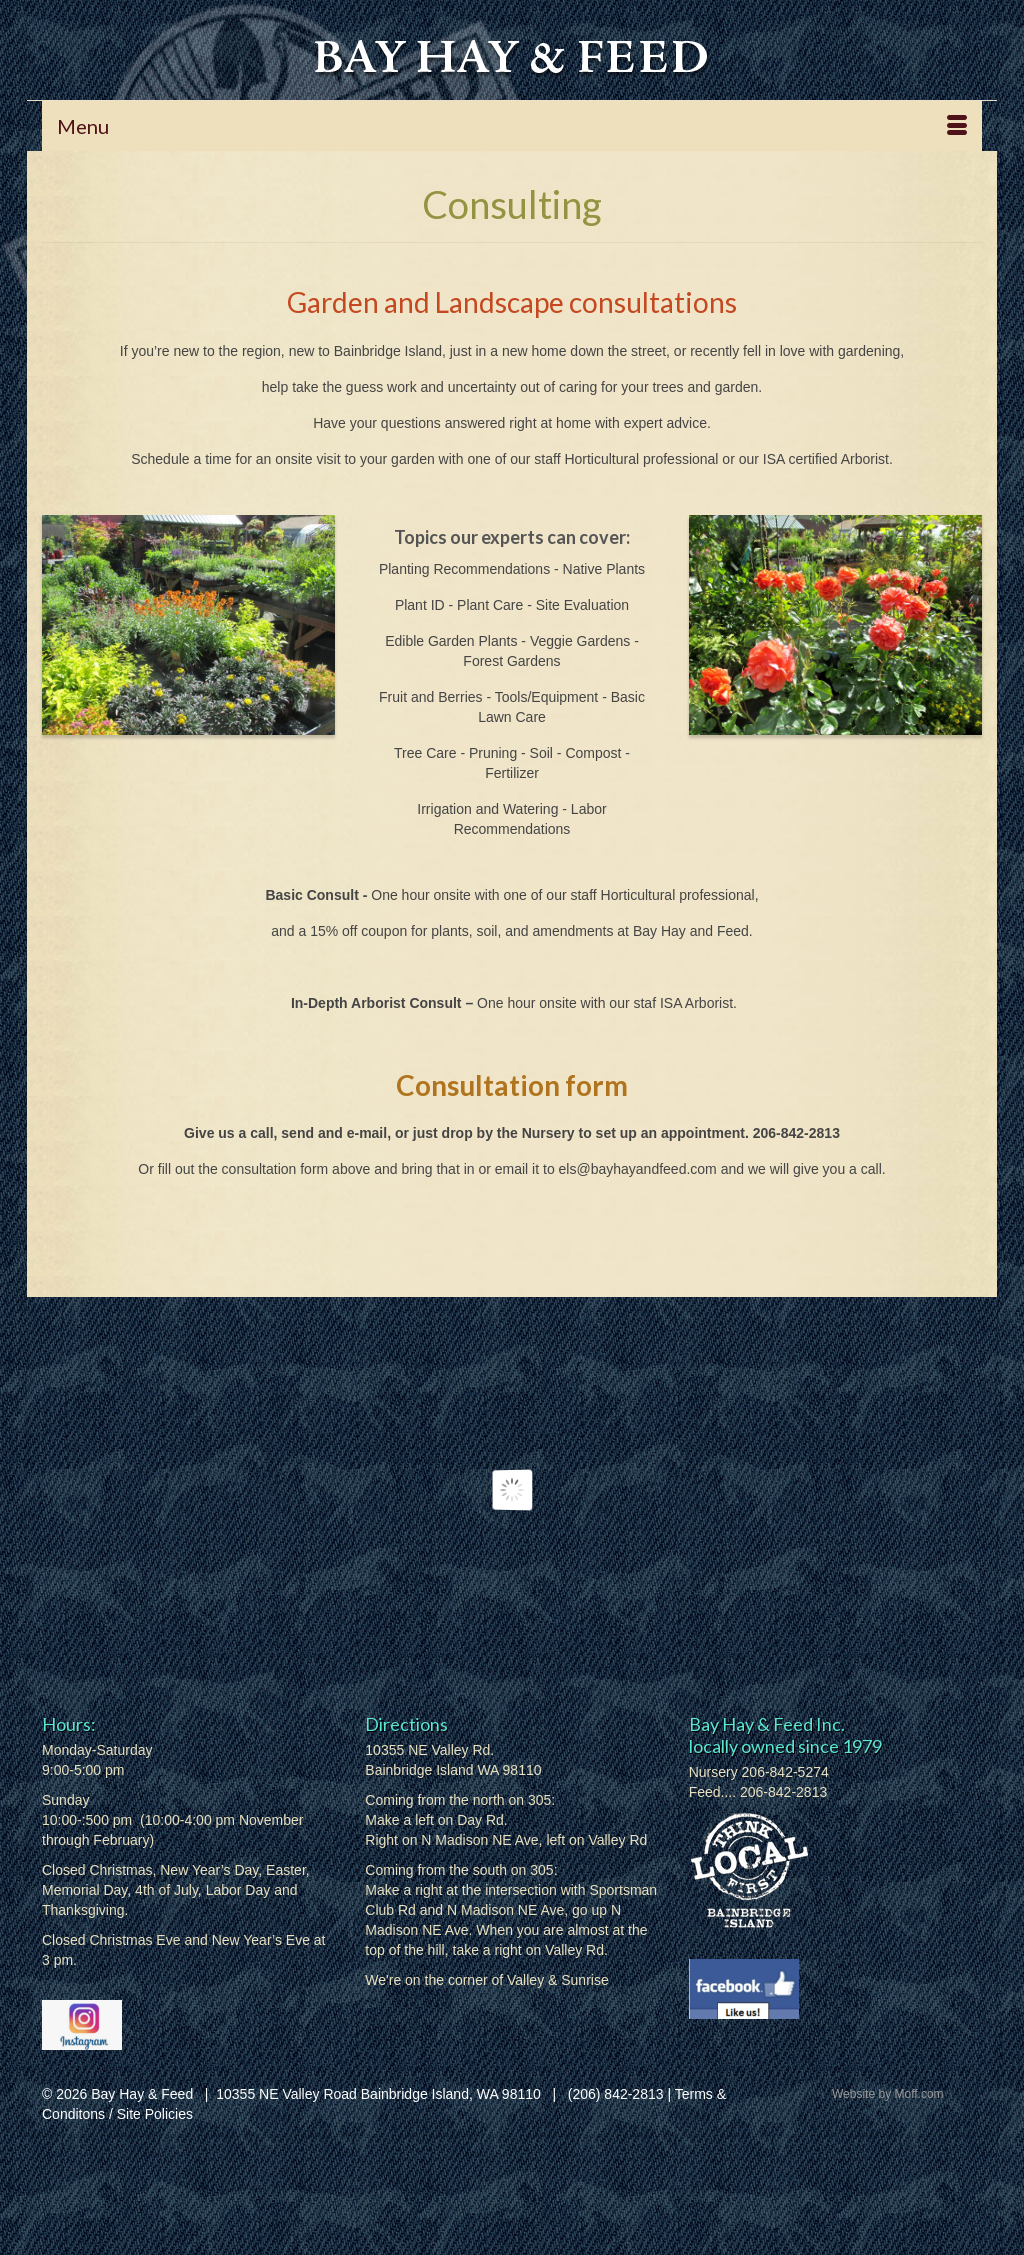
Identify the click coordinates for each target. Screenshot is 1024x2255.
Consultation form (512, 1085)
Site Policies (155, 2114)
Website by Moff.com (888, 2094)
